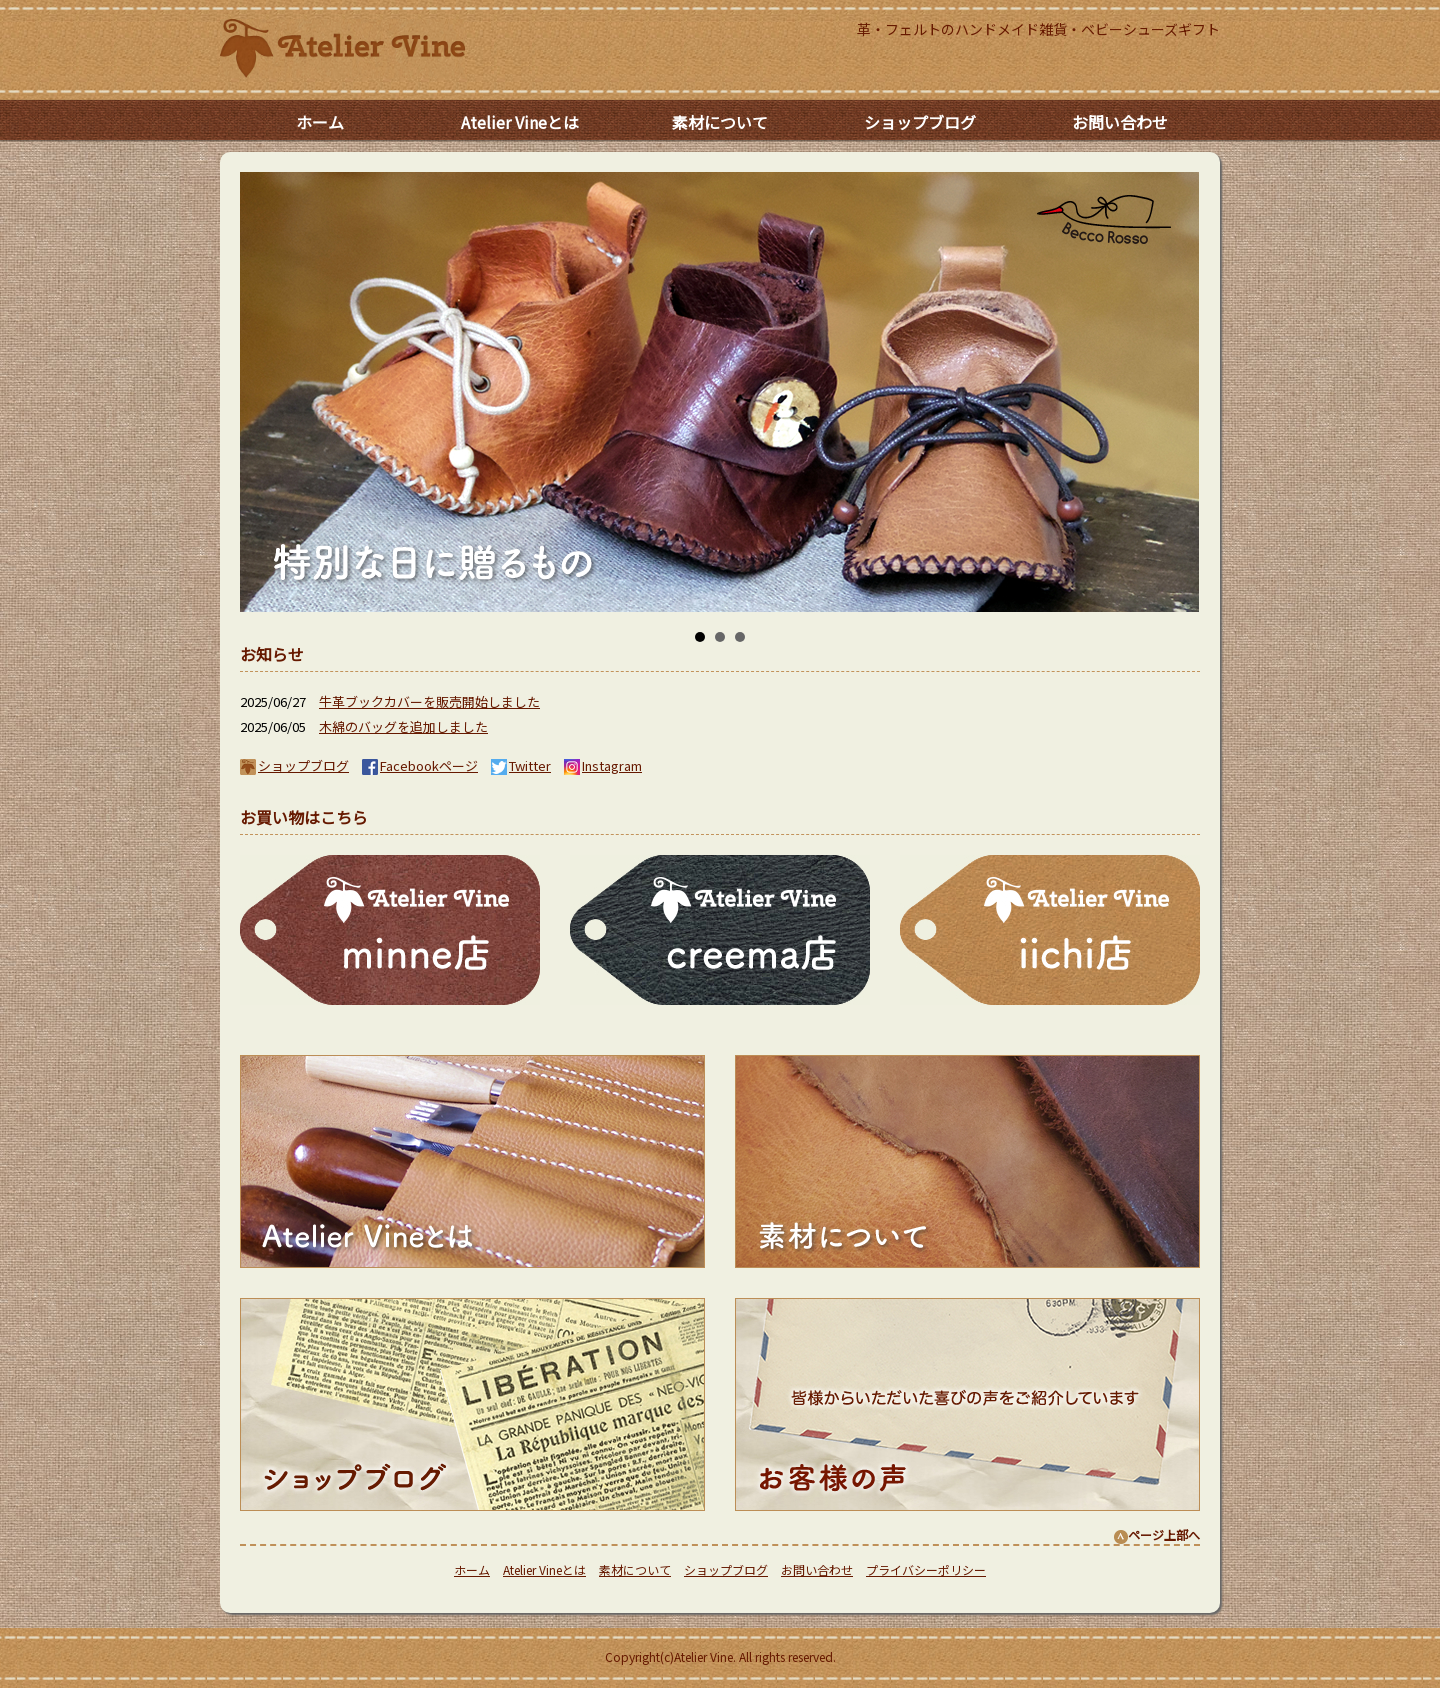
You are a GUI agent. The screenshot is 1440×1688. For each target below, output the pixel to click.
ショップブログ (920, 122)
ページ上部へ (1157, 1534)
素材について (720, 122)
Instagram (612, 765)
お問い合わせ (1120, 122)
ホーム (320, 122)
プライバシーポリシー (926, 1569)
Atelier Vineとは (520, 122)
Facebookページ (429, 765)
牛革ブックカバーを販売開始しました (429, 701)
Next (1194, 392)
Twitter (530, 765)
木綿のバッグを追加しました (403, 726)
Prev (246, 392)
